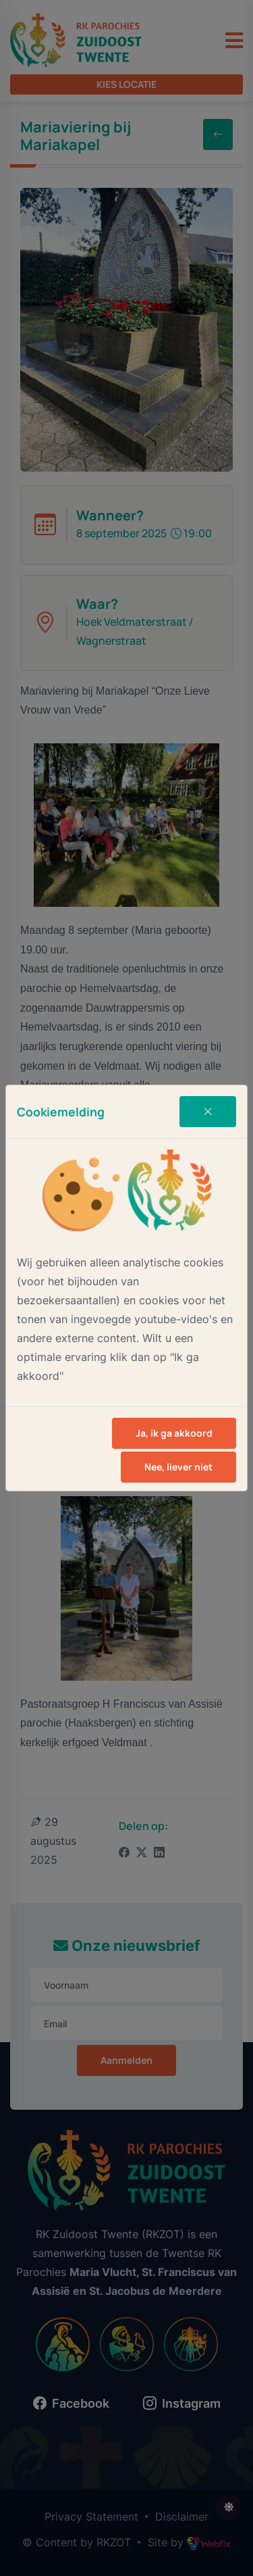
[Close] (207, 1111)
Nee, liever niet (178, 1466)
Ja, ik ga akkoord (174, 1433)
